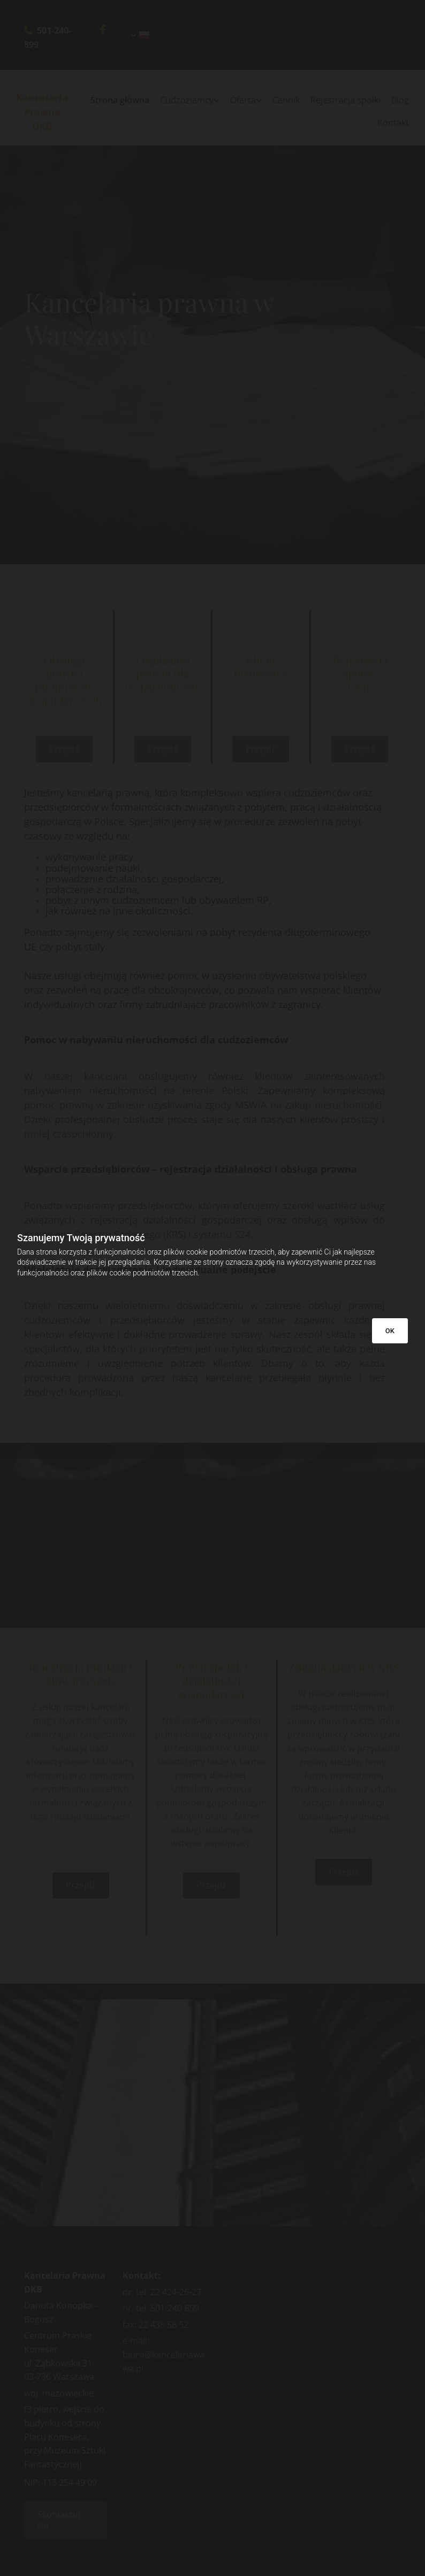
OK (389, 1331)
